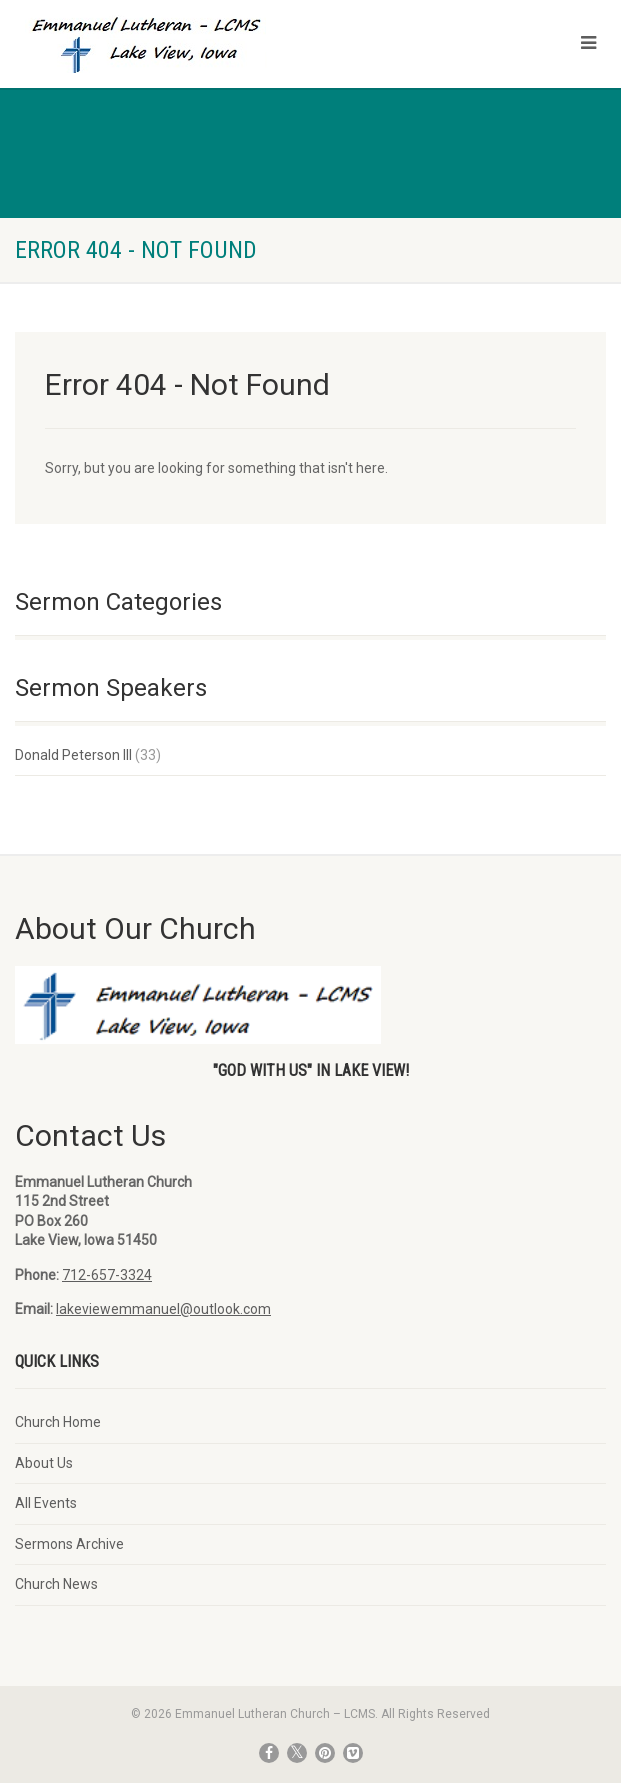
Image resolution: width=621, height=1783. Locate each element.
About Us (44, 1463)
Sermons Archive (69, 1544)
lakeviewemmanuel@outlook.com (163, 1309)
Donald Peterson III (73, 755)
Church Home (58, 1422)
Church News (56, 1584)
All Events (46, 1503)
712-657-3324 (107, 1275)
